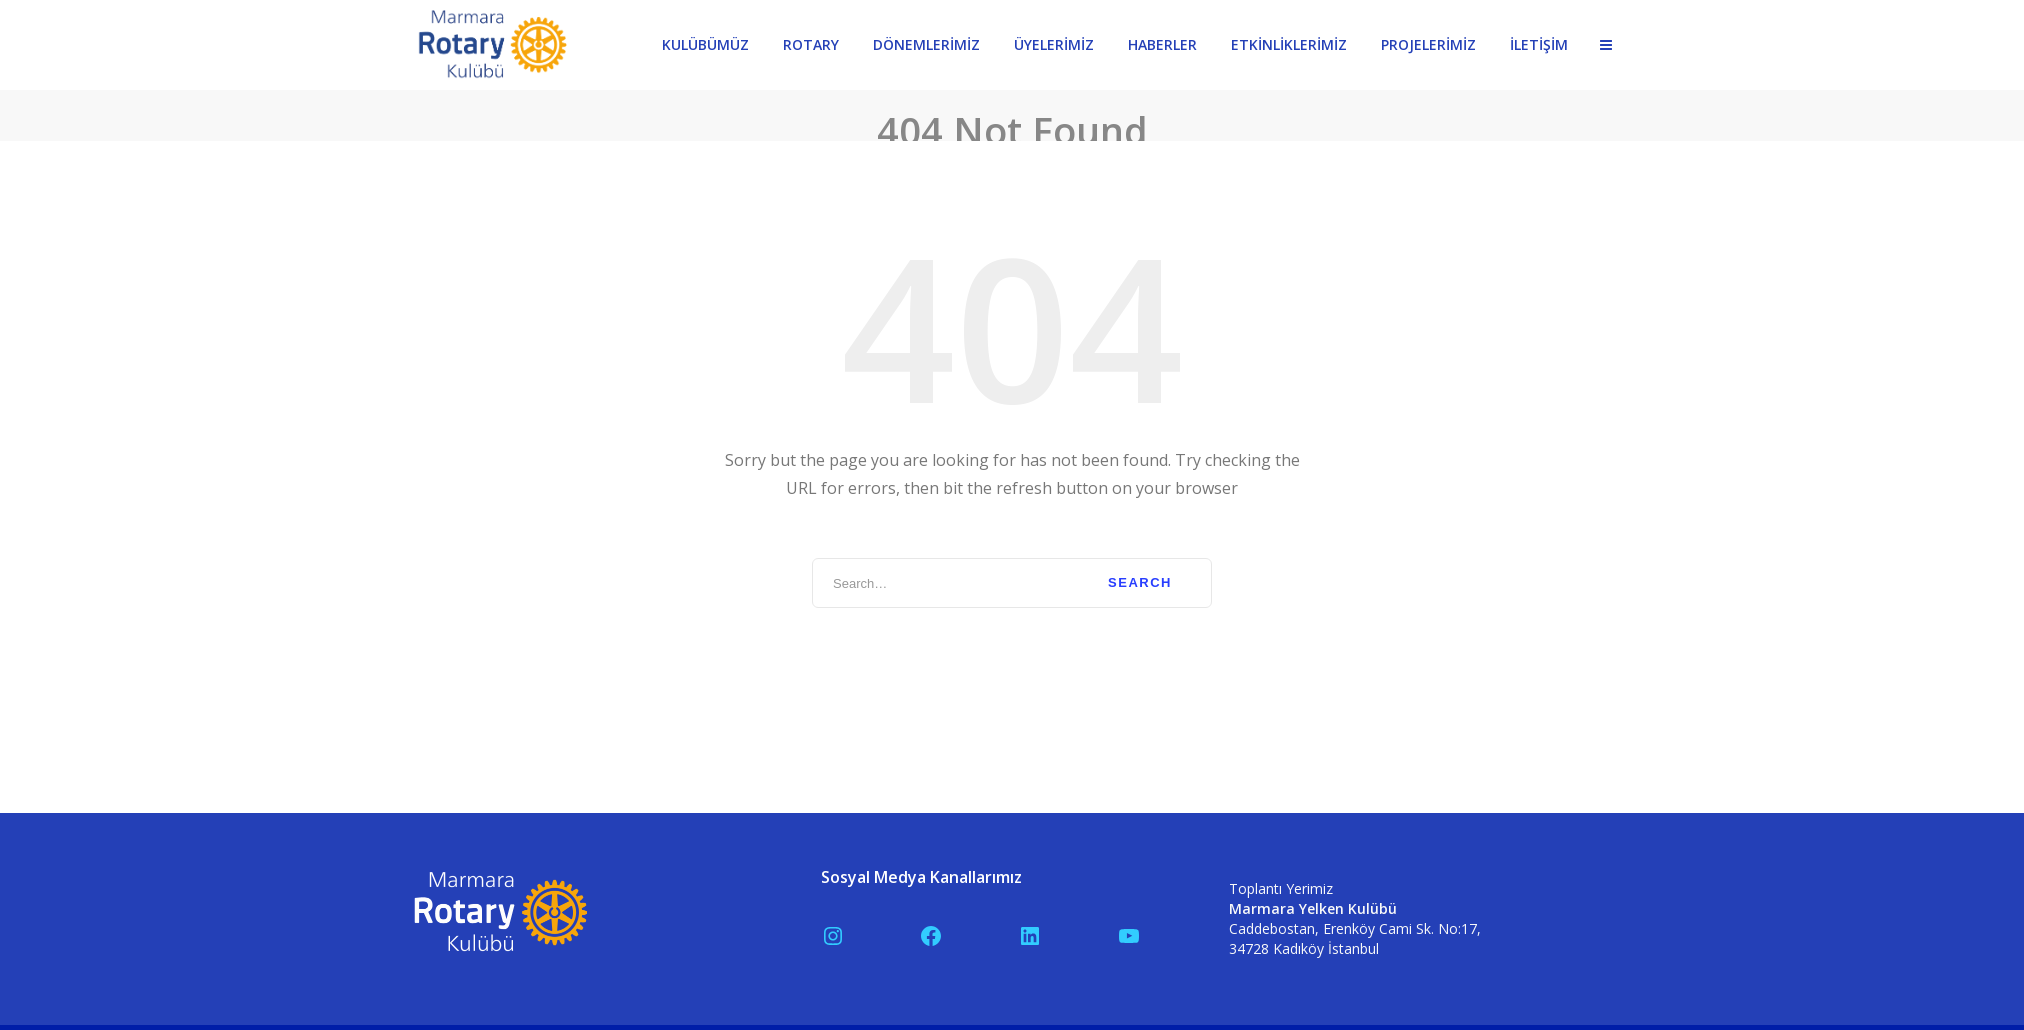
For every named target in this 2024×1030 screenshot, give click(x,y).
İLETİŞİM (1539, 44)
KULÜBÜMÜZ (705, 44)
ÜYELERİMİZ (1054, 44)
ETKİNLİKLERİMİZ (1289, 44)
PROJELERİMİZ (1428, 44)
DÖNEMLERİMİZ (926, 44)
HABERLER (1162, 44)
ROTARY (811, 44)
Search (1140, 574)
